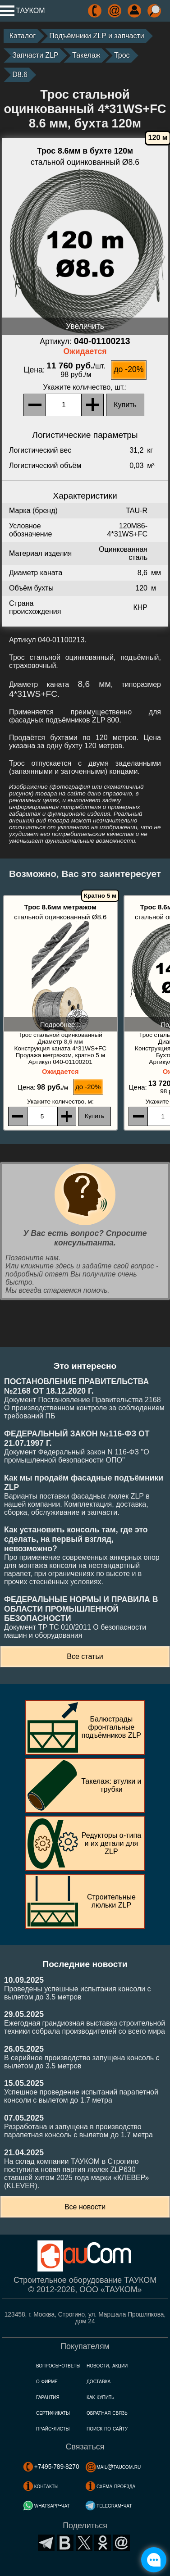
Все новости (85, 2207)
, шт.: (85, 387)
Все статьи (85, 1656)
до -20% (128, 369)
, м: (60, 1101)
